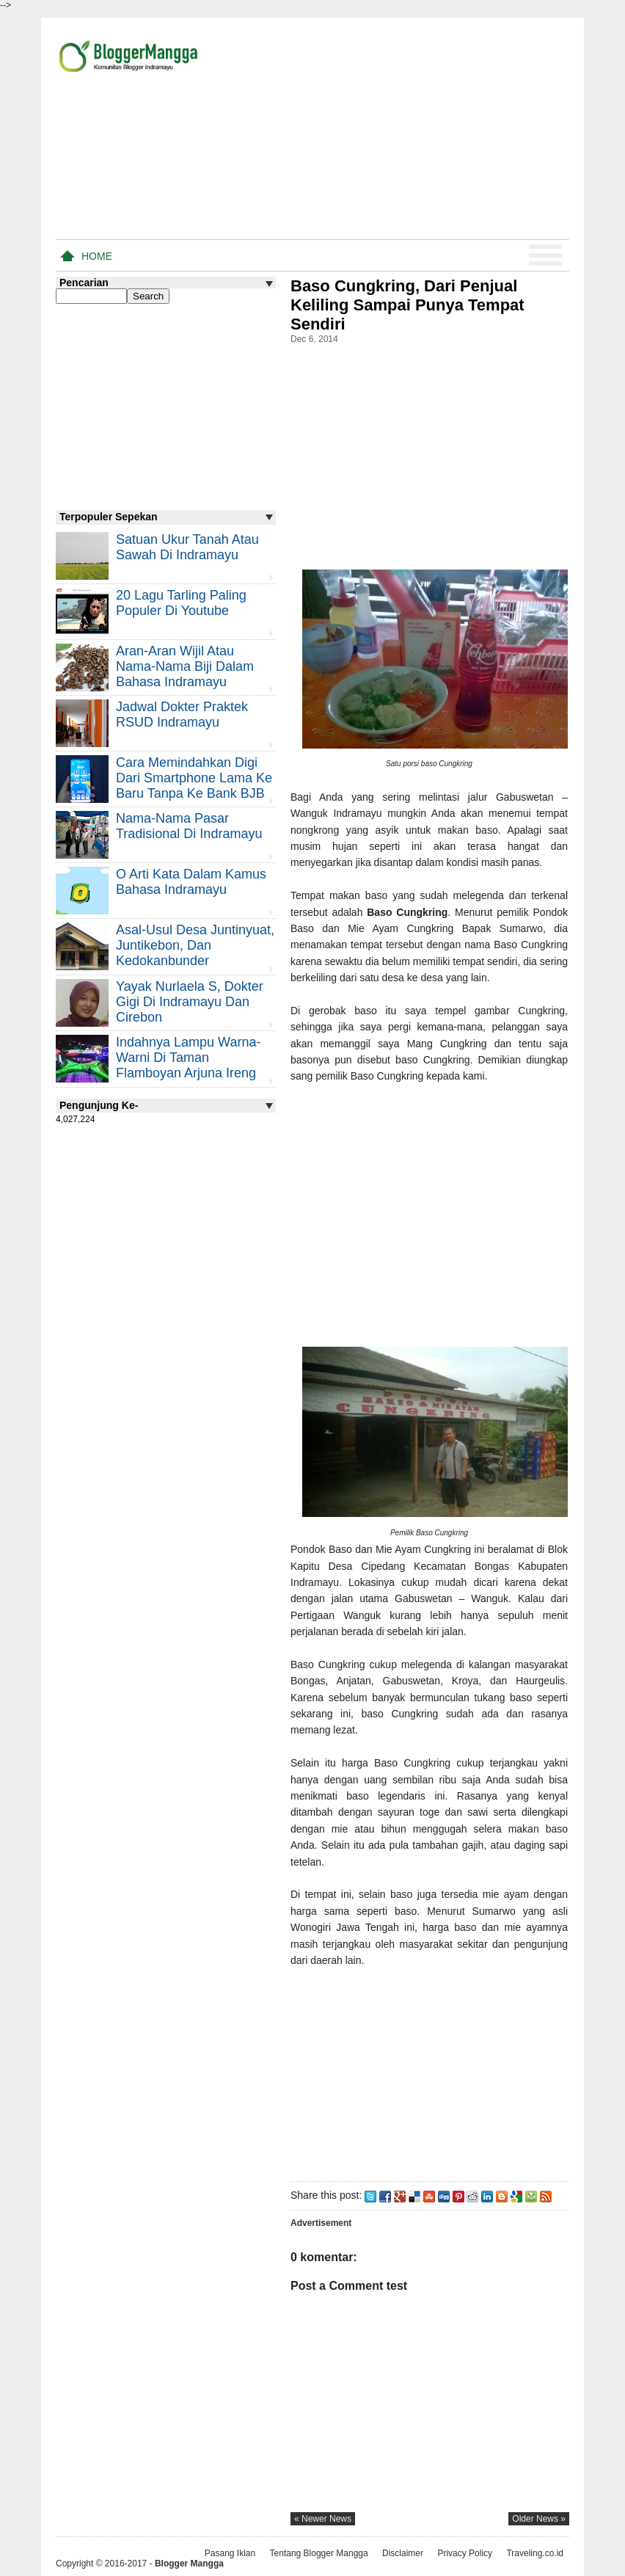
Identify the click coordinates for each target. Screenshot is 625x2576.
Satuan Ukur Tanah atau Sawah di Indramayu (187, 547)
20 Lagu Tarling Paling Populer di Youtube (181, 603)
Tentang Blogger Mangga (319, 2553)
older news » (539, 2519)
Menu (545, 255)
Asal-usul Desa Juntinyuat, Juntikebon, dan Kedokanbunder (195, 945)
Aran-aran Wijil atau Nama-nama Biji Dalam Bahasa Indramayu (185, 666)
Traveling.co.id (534, 2553)
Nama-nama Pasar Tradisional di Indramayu (189, 826)
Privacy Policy (464, 2553)
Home (96, 256)
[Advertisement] (397, 131)
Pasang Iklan (230, 2553)
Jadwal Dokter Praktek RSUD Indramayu (182, 714)
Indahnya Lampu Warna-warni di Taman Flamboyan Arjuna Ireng (188, 1057)
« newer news (322, 2519)
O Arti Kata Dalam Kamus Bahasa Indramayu (191, 882)
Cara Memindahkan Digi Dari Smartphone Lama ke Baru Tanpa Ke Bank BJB (194, 778)
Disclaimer (402, 2553)
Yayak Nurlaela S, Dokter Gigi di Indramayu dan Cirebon (189, 1002)
